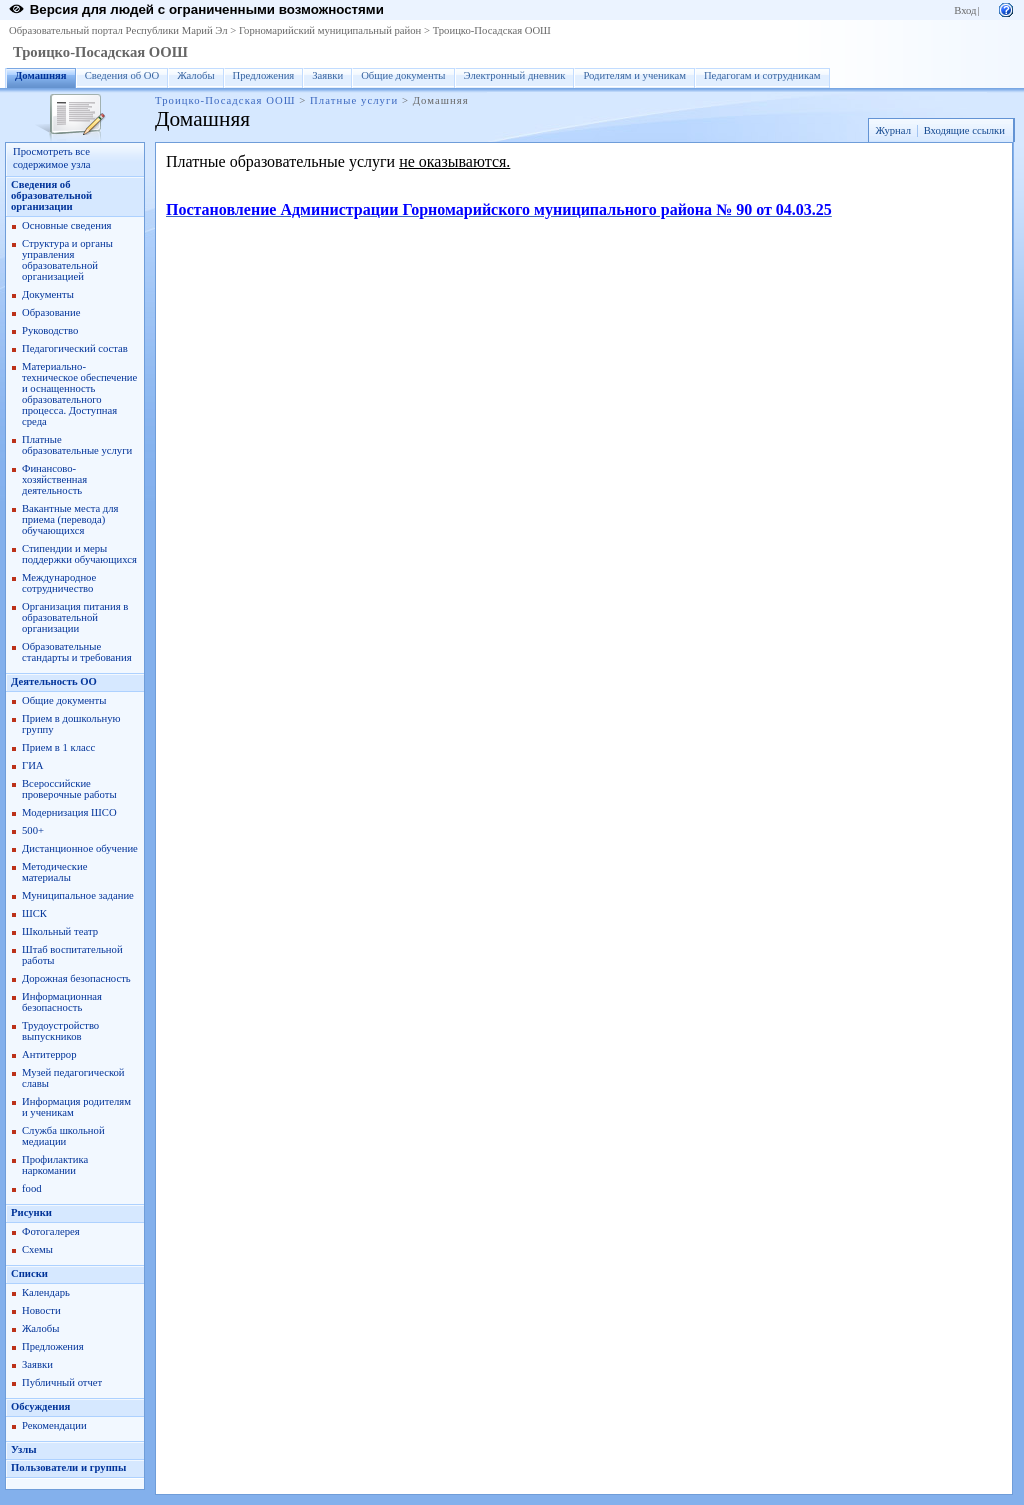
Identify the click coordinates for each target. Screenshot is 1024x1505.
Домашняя (41, 75)
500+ (33, 830)
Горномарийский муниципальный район (330, 30)
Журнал (893, 130)
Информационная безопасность (62, 1002)
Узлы (24, 1449)
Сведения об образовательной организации (51, 195)
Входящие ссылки (964, 130)
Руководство (50, 330)
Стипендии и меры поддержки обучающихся (79, 554)
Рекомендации (54, 1425)
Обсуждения (40, 1406)
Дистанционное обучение (80, 848)
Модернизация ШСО (69, 812)
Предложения (264, 75)
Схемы (37, 1249)
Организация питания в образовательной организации (75, 617)
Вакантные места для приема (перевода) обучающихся (70, 519)
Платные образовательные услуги (77, 445)
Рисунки (31, 1212)
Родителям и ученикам (634, 75)
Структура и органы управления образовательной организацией (67, 260)
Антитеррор (49, 1054)
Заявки (327, 75)
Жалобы (195, 75)
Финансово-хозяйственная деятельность (54, 479)
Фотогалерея (51, 1231)
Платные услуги (354, 100)
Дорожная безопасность (76, 978)
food (32, 1188)
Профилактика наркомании (55, 1165)
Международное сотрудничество (59, 583)
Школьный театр (60, 931)
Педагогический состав (75, 348)
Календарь (46, 1292)
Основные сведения (67, 225)
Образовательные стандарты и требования (77, 652)
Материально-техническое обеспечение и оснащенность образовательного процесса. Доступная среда (79, 394)
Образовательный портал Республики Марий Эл (118, 30)
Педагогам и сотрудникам (762, 75)
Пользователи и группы (68, 1467)
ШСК (34, 913)
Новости (41, 1310)
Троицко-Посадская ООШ (492, 30)
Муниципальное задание (78, 895)
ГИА (33, 765)
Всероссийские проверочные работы (69, 789)
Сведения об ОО (122, 75)
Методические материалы (54, 872)
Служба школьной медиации (63, 1136)
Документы (48, 294)
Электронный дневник (515, 75)
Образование (51, 312)
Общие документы (403, 75)
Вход (965, 10)
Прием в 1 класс (58, 747)
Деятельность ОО (54, 681)
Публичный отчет (62, 1382)
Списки (29, 1273)
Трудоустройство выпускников (60, 1031)
